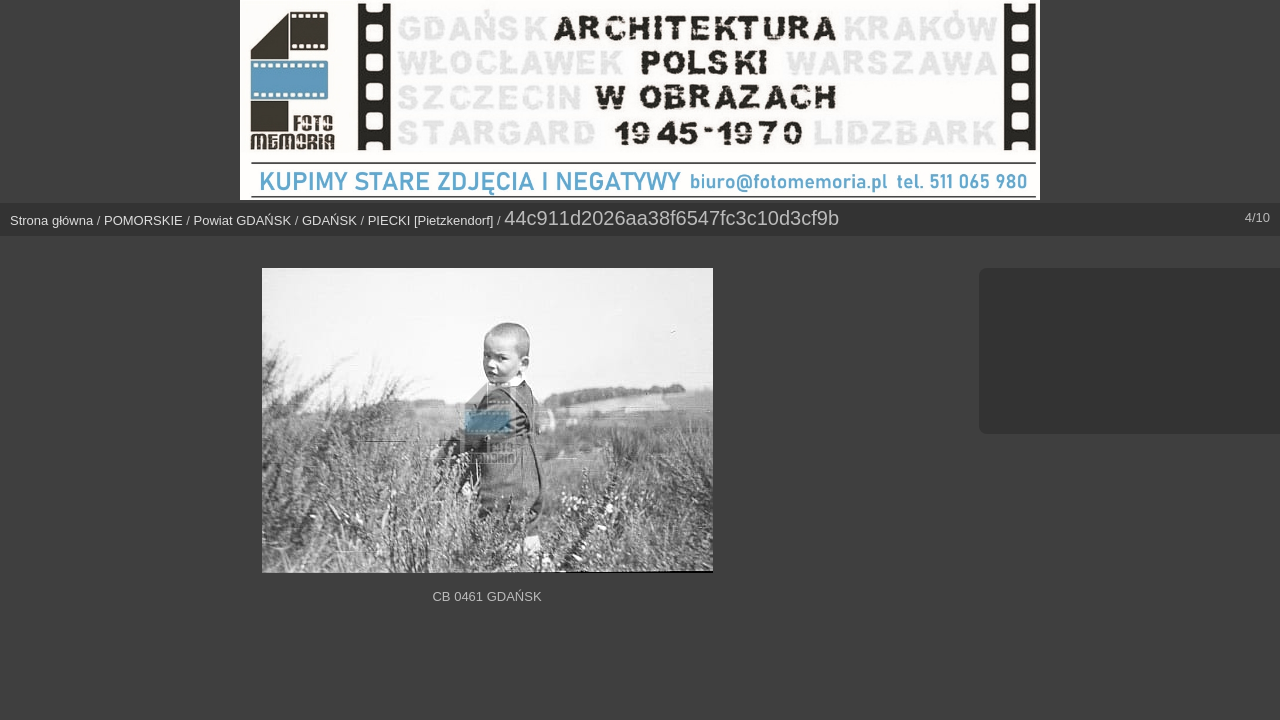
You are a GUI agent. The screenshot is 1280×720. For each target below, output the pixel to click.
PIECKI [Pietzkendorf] (431, 220)
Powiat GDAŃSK (243, 220)
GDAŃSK (329, 220)
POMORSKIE (143, 220)
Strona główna (51, 220)
